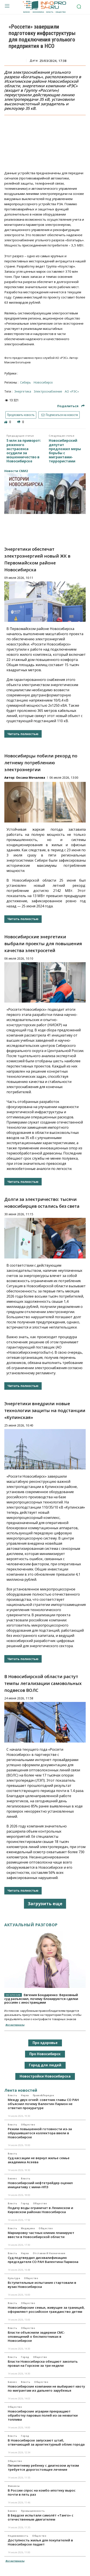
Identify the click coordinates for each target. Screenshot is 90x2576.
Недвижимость (18, 2536)
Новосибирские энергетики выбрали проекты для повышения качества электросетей (43, 943)
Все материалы (14, 2024)
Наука (25, 2095)
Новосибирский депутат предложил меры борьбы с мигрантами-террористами (65, 451)
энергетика (22, 391)
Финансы (14, 2486)
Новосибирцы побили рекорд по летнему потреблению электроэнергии (40, 762)
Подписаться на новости (59, 415)
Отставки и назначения (49, 2253)
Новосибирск (43, 382)
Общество (28, 2124)
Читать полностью (23, 734)
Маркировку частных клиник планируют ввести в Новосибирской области (41, 2234)
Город (25, 2203)
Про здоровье (45, 2042)
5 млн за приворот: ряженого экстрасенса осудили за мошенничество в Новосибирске (23, 451)
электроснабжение (48, 391)
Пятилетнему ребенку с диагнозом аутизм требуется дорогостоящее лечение (43, 2467)
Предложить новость (21, 415)
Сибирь (25, 382)
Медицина (28, 2228)
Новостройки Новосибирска (45, 2076)
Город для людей (45, 2065)
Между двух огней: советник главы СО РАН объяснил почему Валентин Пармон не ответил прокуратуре (43, 2103)
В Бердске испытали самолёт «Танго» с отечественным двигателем (40, 2517)
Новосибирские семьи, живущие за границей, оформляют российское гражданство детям (46, 2309)
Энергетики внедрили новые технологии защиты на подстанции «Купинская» (44, 1410)
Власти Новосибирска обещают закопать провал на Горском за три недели (43, 2363)
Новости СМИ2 (16, 471)
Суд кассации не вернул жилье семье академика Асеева (38, 2160)
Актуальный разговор (31, 1924)
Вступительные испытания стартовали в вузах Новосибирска (42, 2284)
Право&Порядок (43, 2095)
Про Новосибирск (45, 2054)
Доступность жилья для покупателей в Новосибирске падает (40, 2542)
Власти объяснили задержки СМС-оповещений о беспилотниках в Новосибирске (36, 2336)
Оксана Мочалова (30, 777)
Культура (14, 2278)
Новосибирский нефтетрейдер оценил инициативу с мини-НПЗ (40, 2185)
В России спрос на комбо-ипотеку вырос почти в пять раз (42, 2492)
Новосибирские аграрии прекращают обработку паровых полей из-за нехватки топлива (43, 2415)
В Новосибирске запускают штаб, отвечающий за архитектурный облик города (46, 2442)
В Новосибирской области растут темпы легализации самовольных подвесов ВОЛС (43, 1683)
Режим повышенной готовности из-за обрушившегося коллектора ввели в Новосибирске (40, 2133)
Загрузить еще (45, 1903)
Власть (12, 2095)
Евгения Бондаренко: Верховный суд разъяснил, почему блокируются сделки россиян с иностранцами (41, 1998)
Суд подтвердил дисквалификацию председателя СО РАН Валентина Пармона (43, 2259)
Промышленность (33, 2511)
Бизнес (12, 2178)
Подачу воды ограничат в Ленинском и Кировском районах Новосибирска (40, 2210)
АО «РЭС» (72, 391)
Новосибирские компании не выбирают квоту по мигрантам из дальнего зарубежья (46, 2388)
